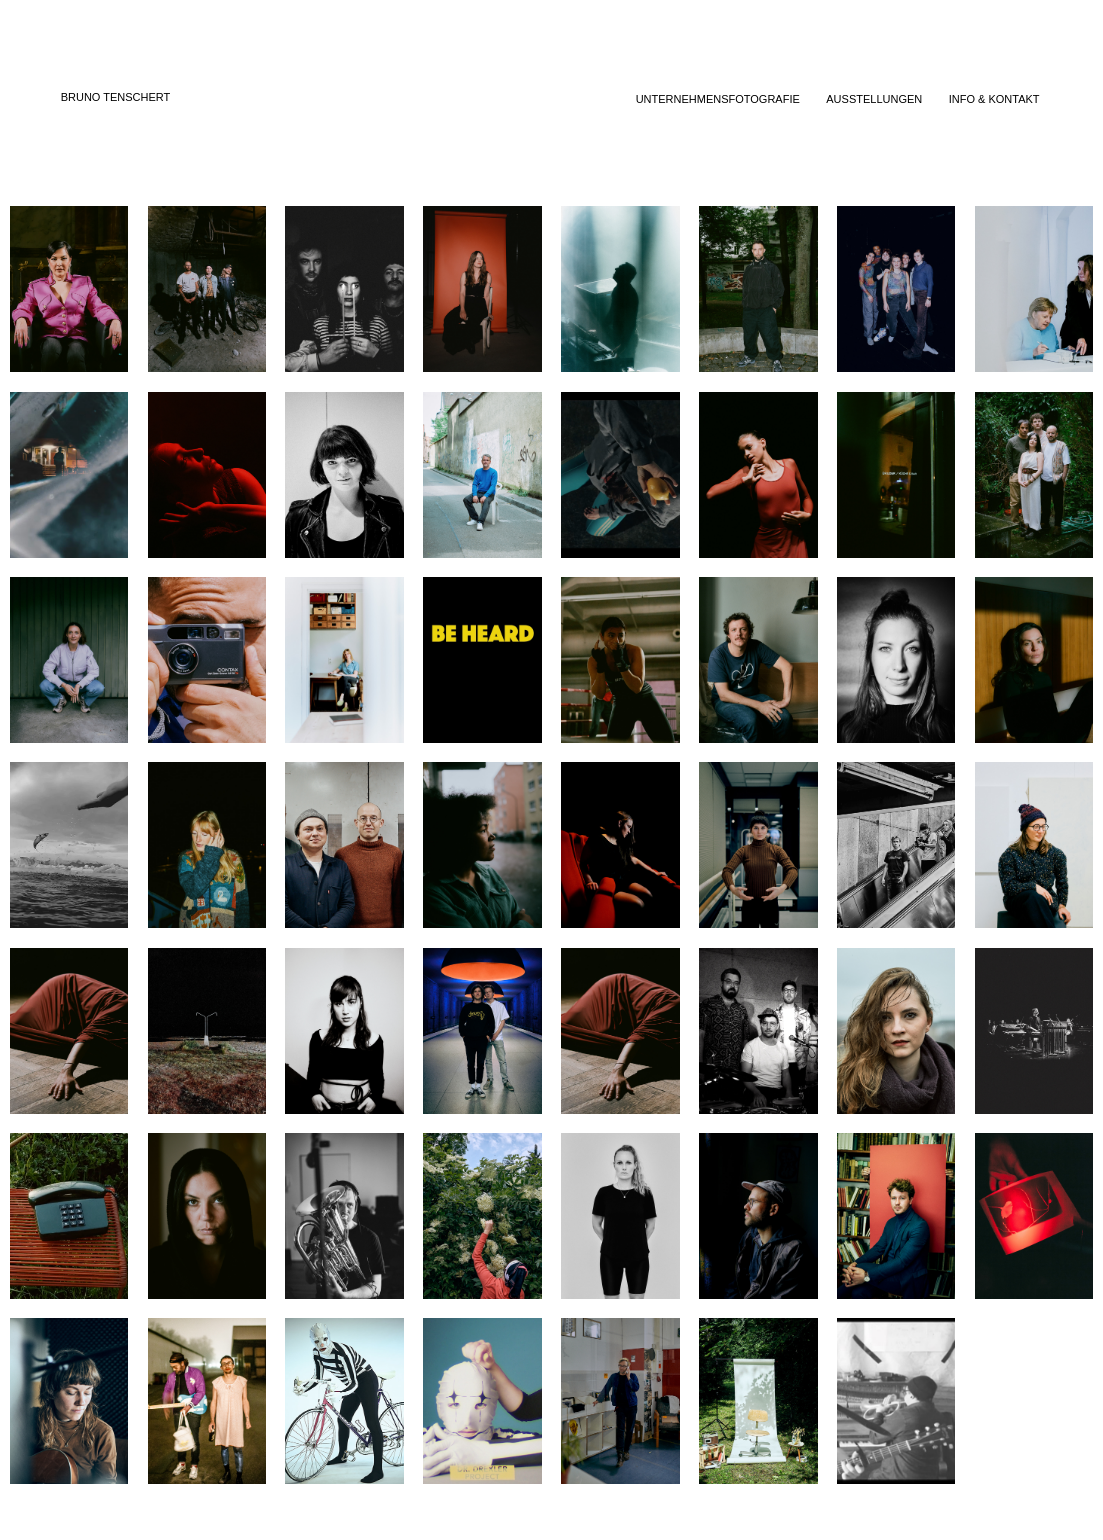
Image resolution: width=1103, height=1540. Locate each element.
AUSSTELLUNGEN (874, 99)
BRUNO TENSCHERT (116, 97)
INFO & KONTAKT (994, 99)
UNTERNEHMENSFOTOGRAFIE (718, 99)
